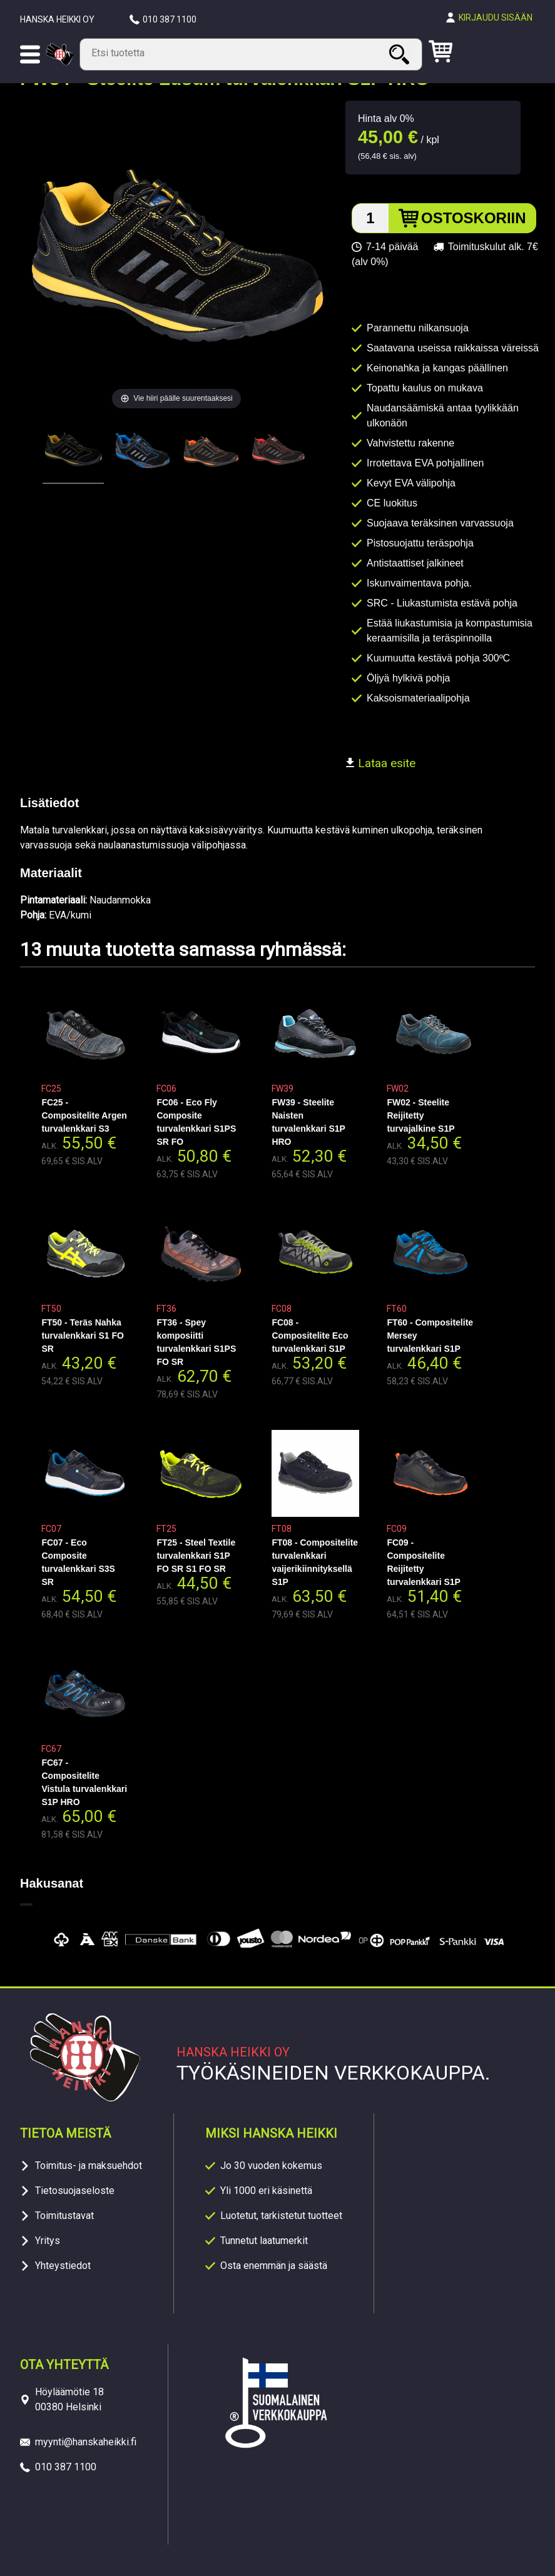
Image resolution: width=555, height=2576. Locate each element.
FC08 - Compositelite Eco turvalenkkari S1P (310, 1335)
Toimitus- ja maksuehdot (88, 2165)
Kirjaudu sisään (495, 18)
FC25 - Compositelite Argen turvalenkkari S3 (83, 1115)
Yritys (47, 2240)
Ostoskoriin (473, 217)
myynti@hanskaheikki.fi (85, 2442)
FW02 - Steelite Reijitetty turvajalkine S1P (420, 1115)
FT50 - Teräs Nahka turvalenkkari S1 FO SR (82, 1335)
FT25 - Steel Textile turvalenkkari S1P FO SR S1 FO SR (195, 1555)
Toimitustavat (64, 2215)
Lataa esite (380, 763)
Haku (401, 54)
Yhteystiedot (63, 2266)
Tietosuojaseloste (75, 2190)
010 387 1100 (169, 19)
